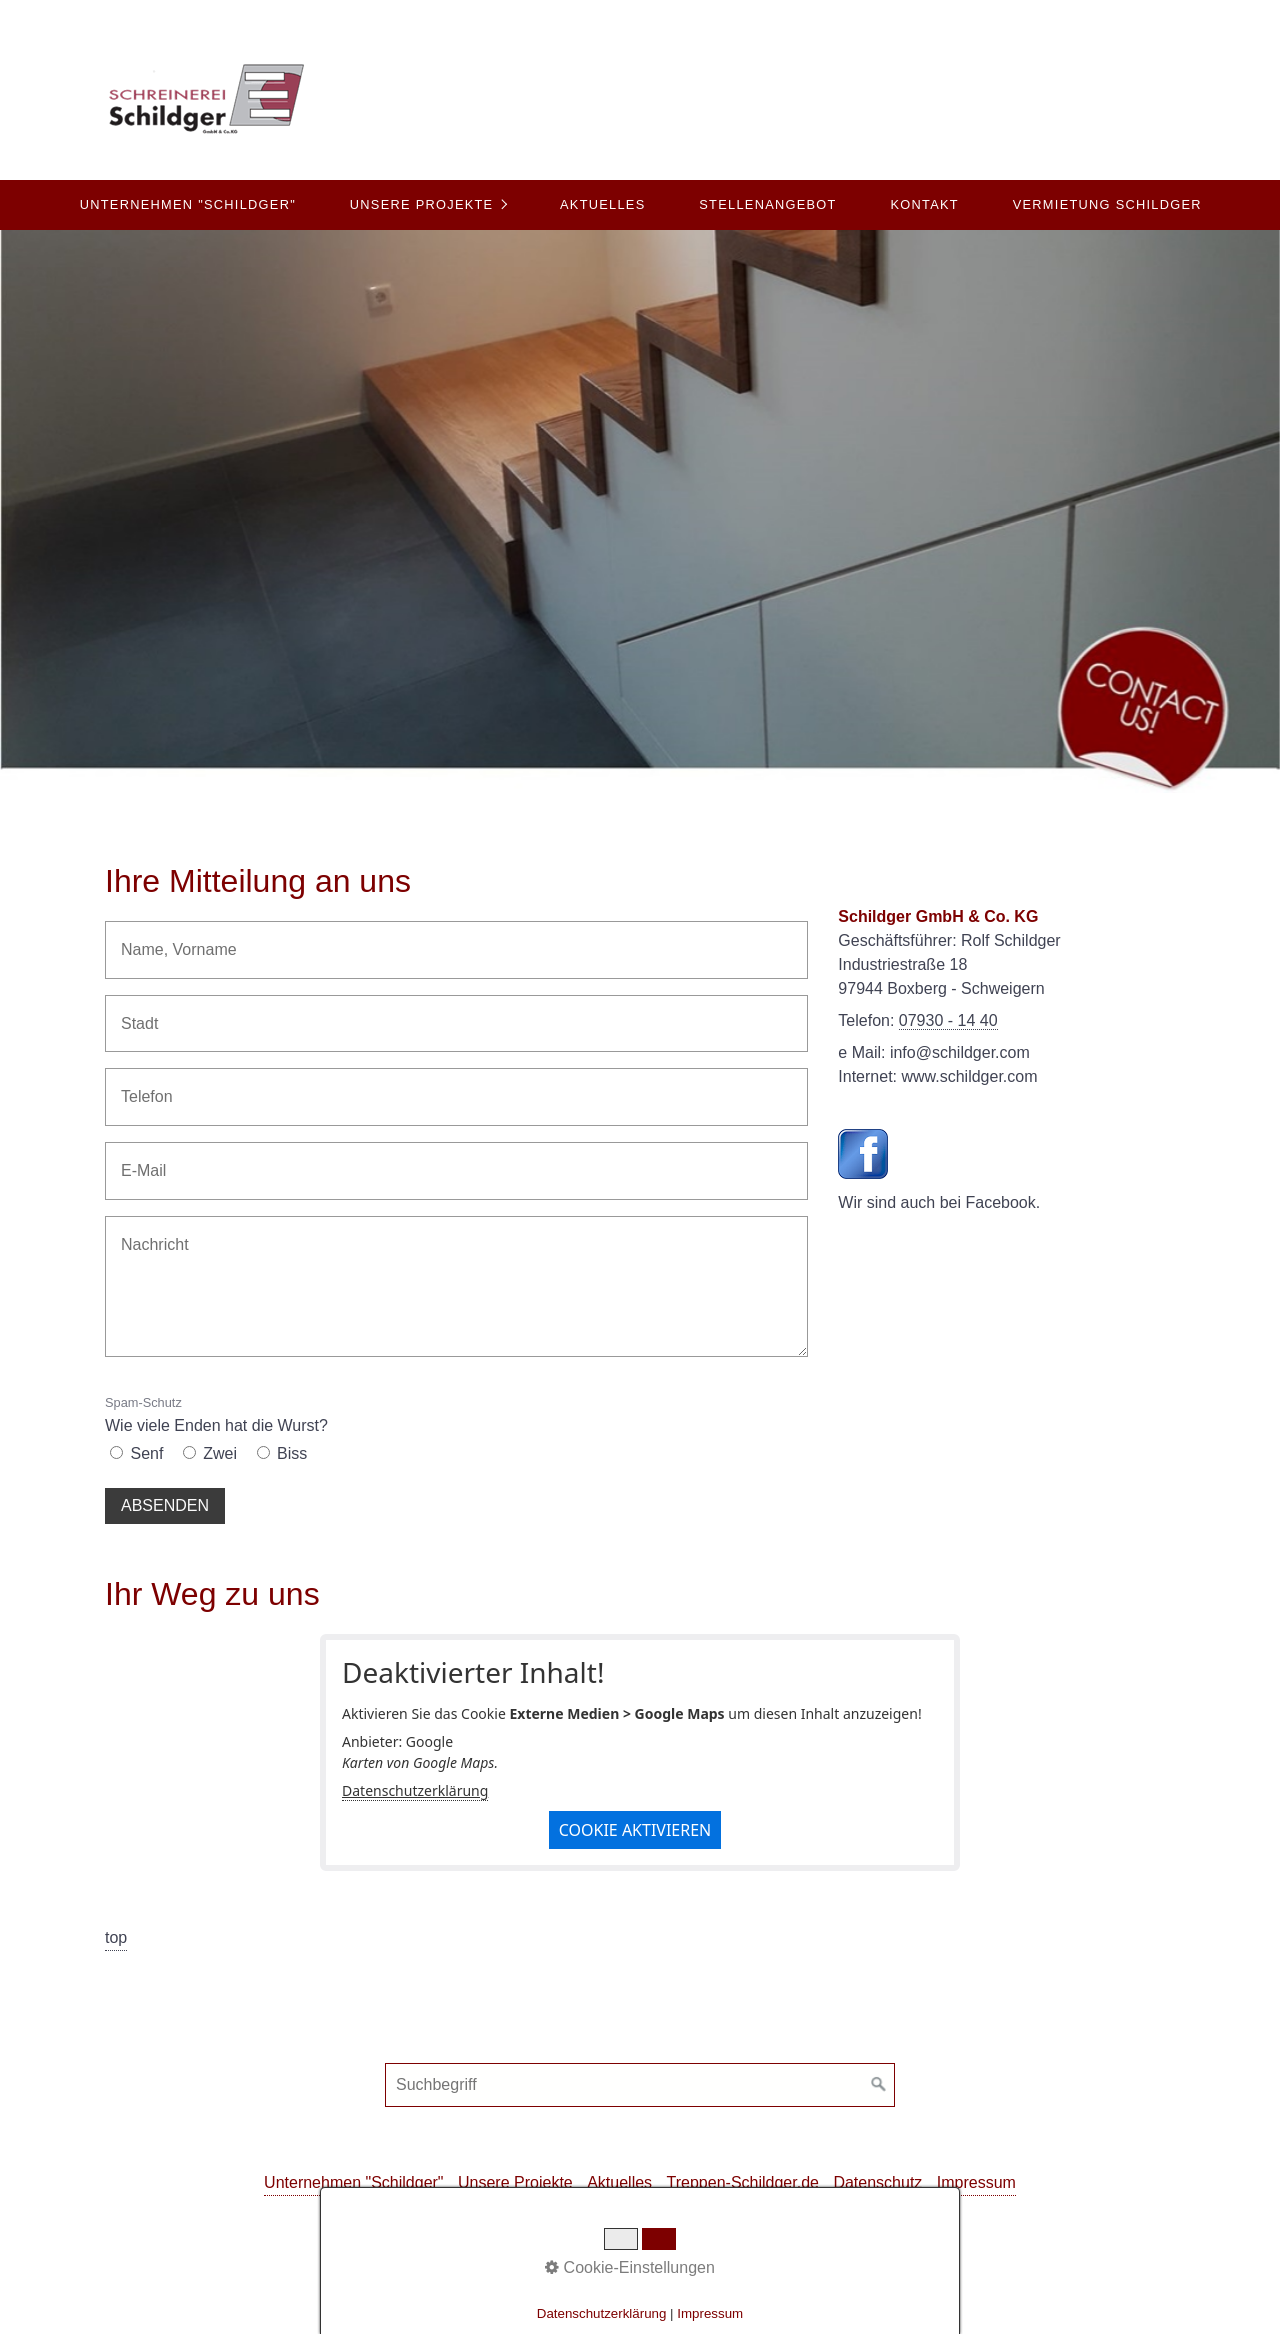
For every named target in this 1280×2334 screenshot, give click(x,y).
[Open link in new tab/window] (863, 1154)
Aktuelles (603, 204)
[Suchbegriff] (640, 2085)
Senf (146, 1453)
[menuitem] (187, 205)
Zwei (220, 1453)
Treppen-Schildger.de (743, 2182)
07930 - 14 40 (948, 1020)
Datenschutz (877, 2182)
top (116, 1937)
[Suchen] (879, 2085)
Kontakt (924, 204)
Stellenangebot (767, 204)
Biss (292, 1453)
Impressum (976, 2182)
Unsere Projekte (422, 204)
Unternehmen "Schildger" (188, 204)
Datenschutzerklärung (415, 1790)
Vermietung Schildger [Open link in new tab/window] (1107, 204)
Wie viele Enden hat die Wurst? (216, 1414)
